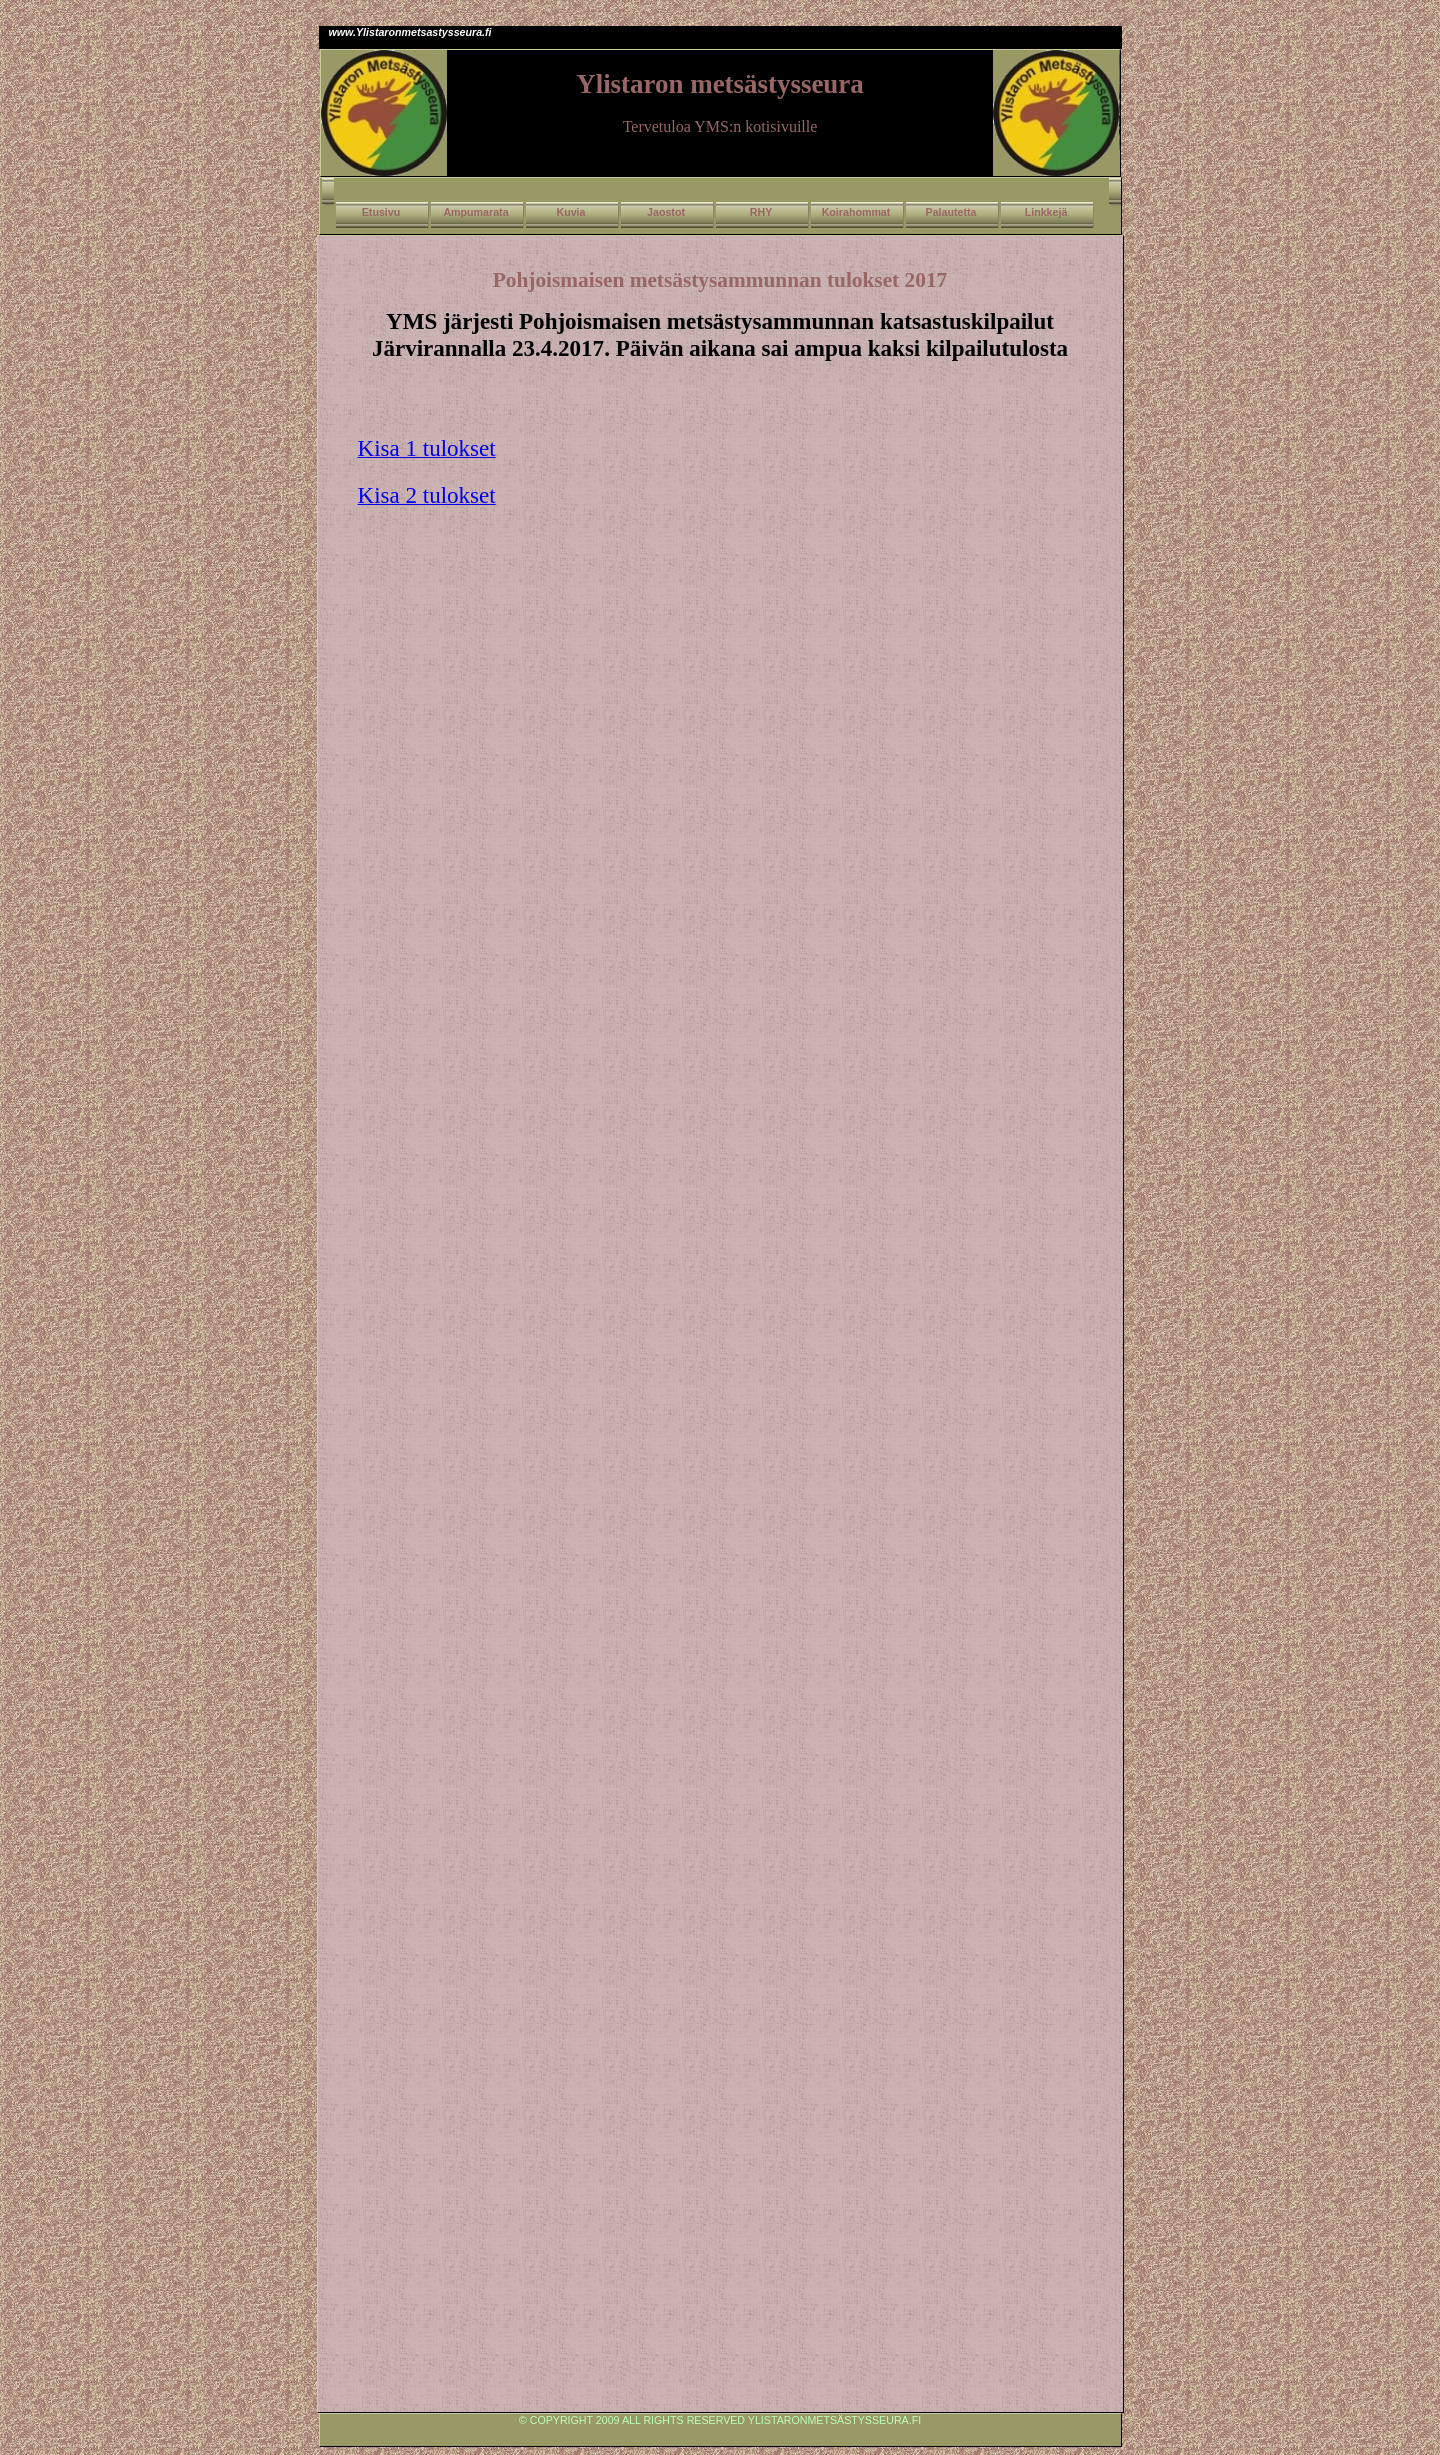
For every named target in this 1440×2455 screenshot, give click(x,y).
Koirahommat (856, 212)
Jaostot (666, 212)
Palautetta (951, 212)
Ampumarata (475, 212)
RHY (761, 212)
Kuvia (570, 212)
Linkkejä (1046, 212)
